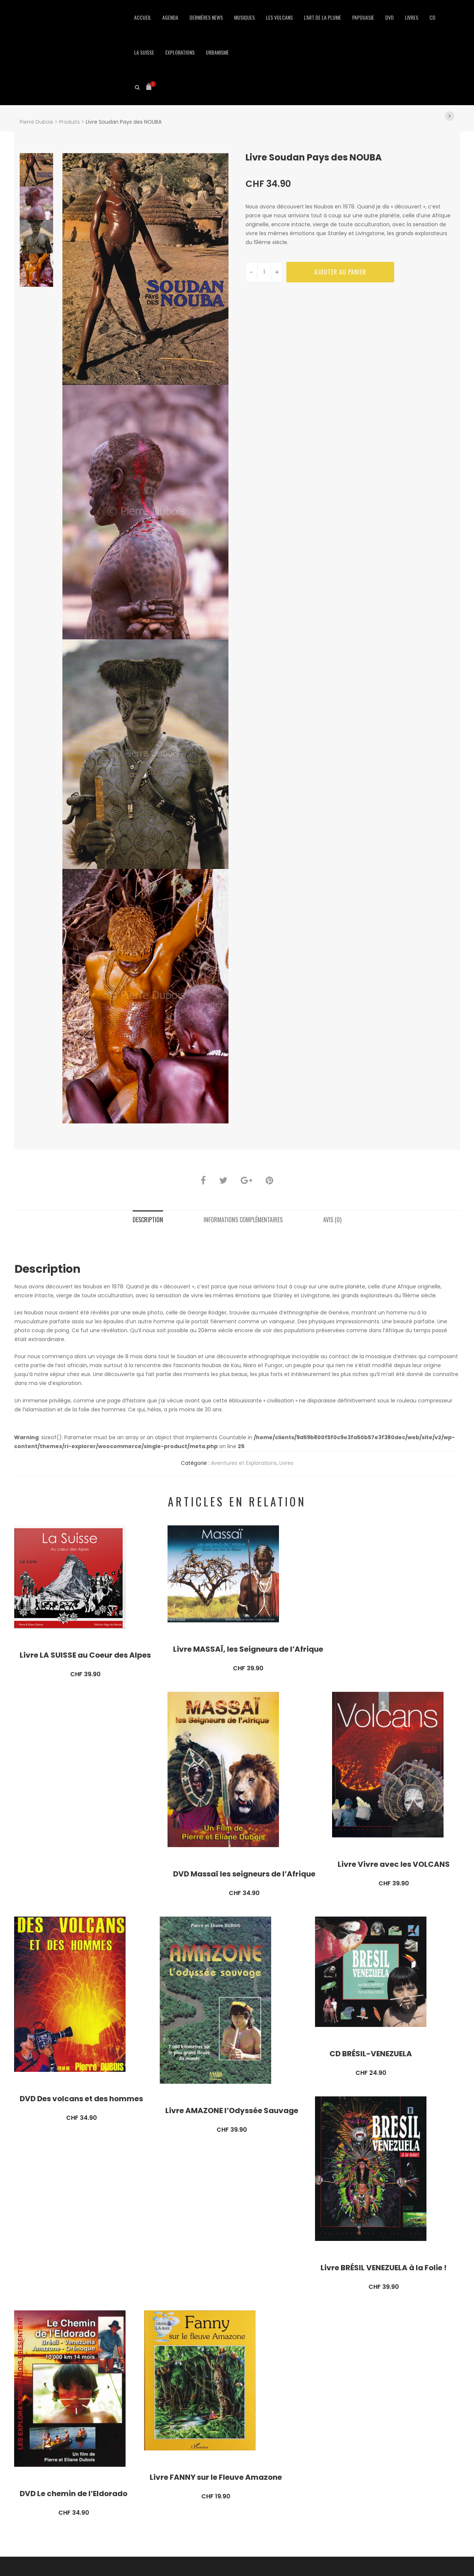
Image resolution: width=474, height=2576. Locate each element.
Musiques (244, 17)
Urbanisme (217, 52)
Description (148, 1219)
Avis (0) (332, 1219)
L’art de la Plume (322, 17)
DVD (389, 17)
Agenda (170, 17)
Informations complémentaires (243, 1219)
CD (432, 17)
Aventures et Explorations (244, 1463)
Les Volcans (279, 17)
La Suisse (144, 52)
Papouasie (363, 17)
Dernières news (206, 17)
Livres (411, 17)
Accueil (142, 17)
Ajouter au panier (340, 271)
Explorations (180, 52)
